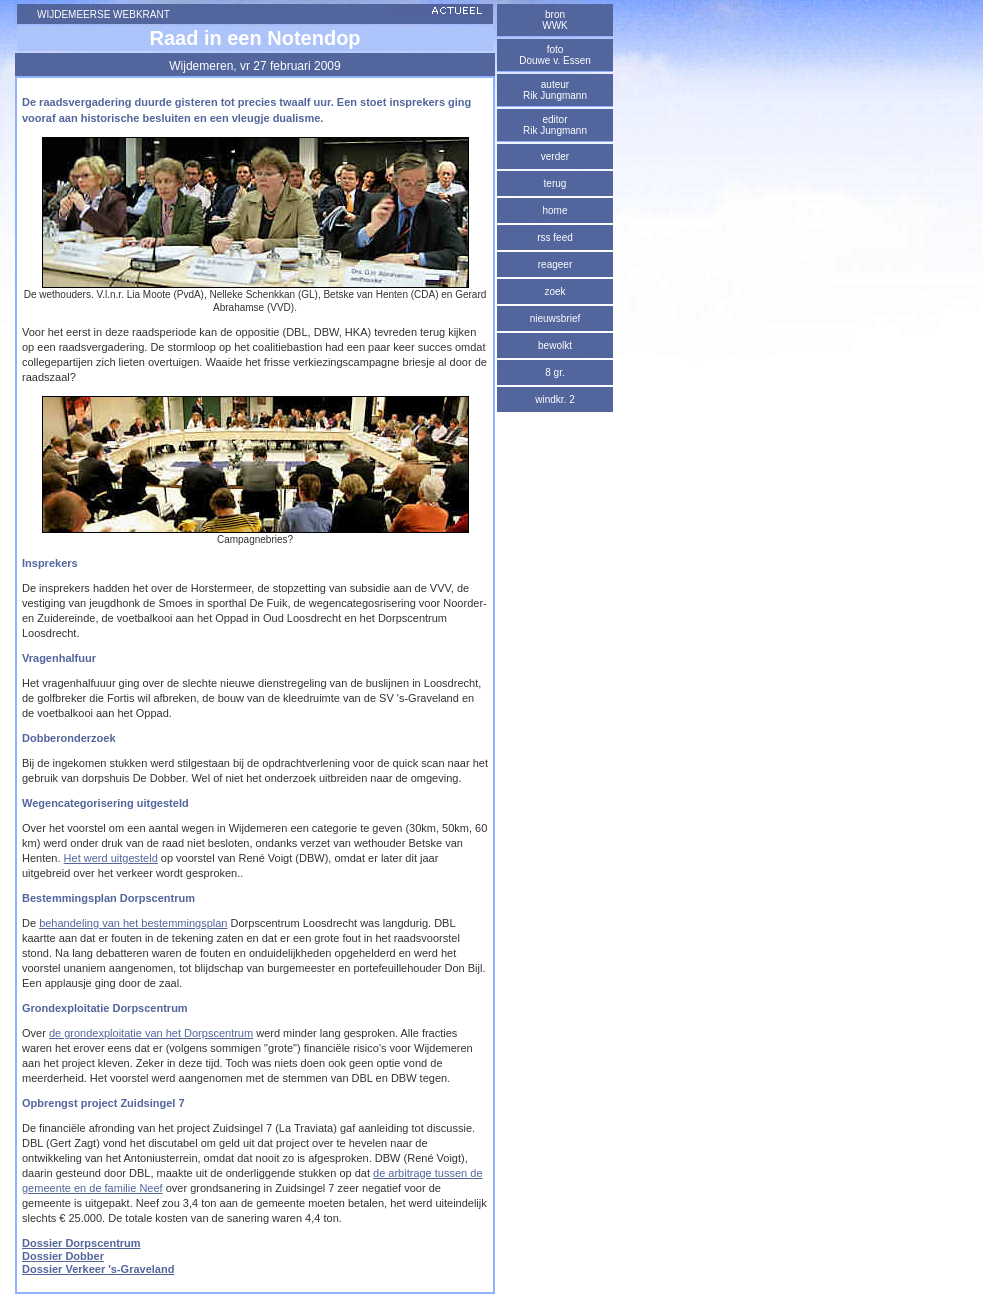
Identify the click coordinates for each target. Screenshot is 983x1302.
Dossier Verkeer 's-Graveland (98, 1269)
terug (555, 183)
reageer (555, 264)
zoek (554, 291)
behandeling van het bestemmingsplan (133, 923)
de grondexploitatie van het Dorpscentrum (151, 1033)
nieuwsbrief (555, 318)
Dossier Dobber (63, 1256)
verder (555, 156)
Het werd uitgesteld (111, 858)
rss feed (555, 237)
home (554, 210)
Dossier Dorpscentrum (81, 1243)
